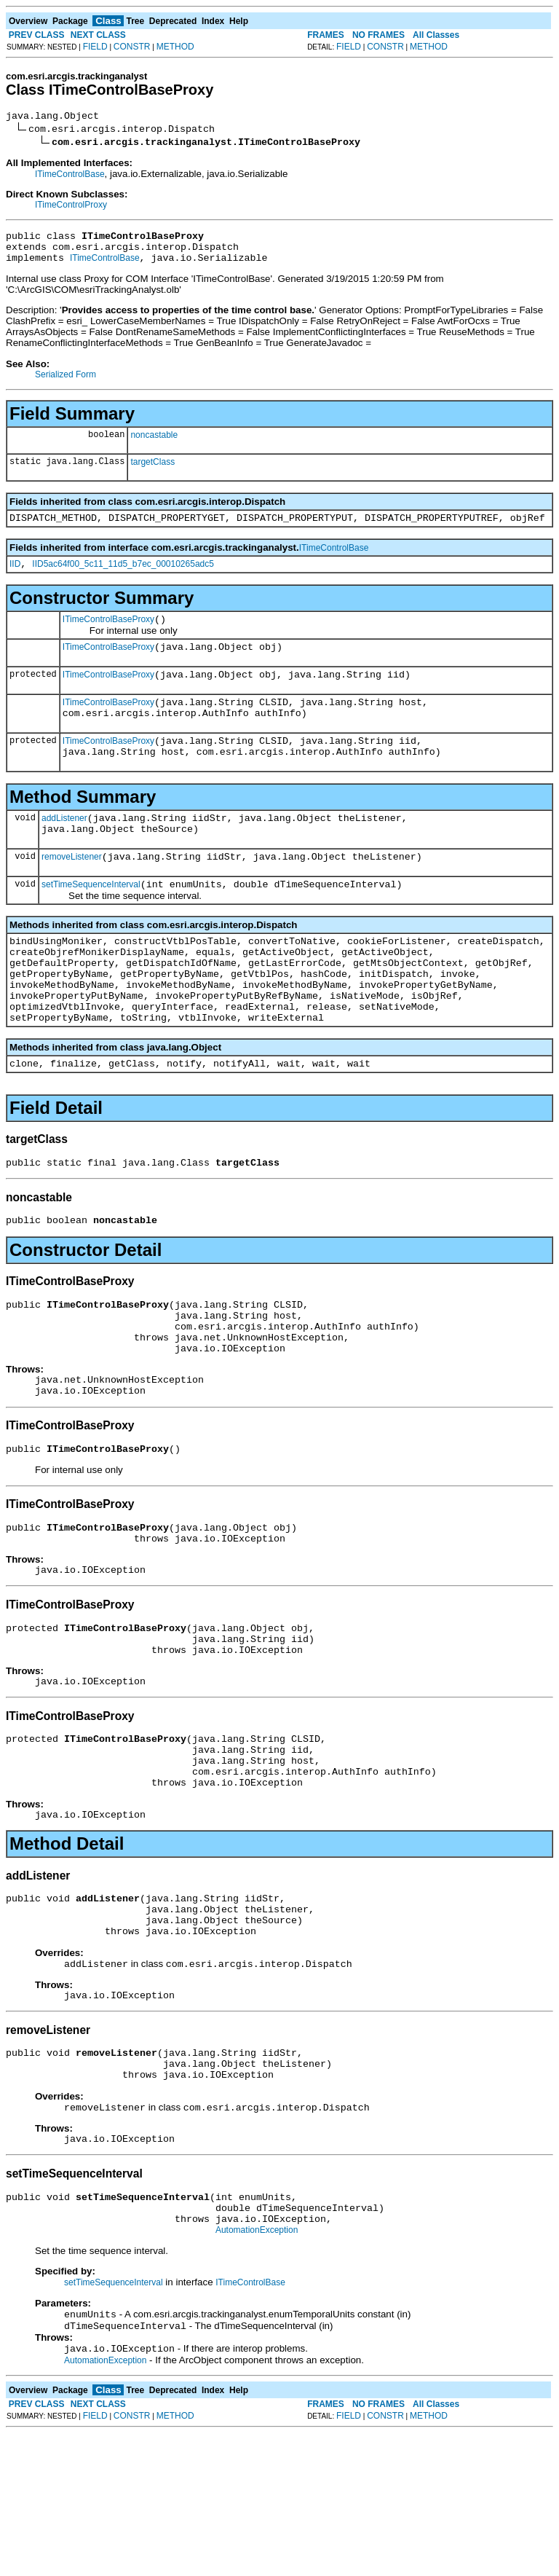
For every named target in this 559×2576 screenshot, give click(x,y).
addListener (64, 849)
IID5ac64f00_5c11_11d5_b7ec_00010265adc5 (123, 577)
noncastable (154, 444)
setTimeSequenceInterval (90, 921)
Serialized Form (65, 383)
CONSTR (132, 47)
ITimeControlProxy (71, 207)
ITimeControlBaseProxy (108, 634)
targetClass (152, 471)
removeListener (71, 892)
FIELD (95, 47)
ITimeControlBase (70, 176)
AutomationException (256, 2368)
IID (14, 577)
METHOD (175, 47)
